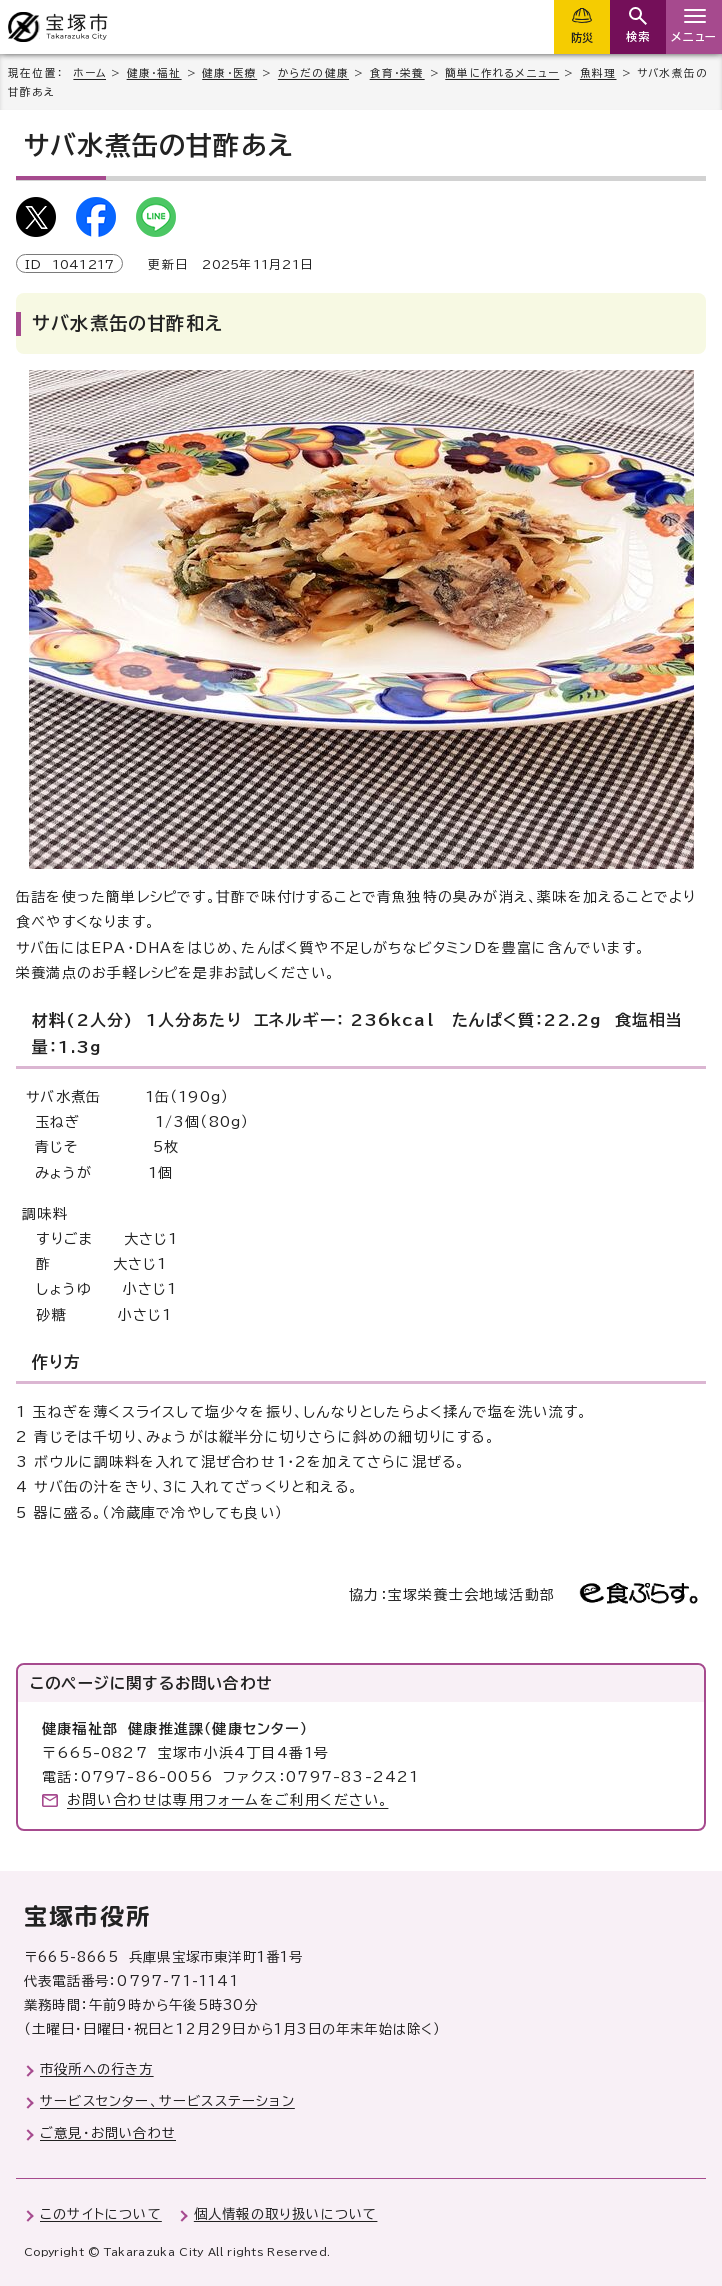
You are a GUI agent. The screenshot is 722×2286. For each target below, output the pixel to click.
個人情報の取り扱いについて (286, 2214)
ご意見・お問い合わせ (108, 2133)
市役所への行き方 (97, 2069)
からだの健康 (313, 73)
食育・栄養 (397, 73)
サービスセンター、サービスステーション (167, 2101)
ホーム (89, 73)
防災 (582, 37)
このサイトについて (101, 2214)
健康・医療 (229, 73)
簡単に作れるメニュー (502, 73)
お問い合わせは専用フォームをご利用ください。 (227, 1800)
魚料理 (598, 73)
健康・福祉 (154, 73)
